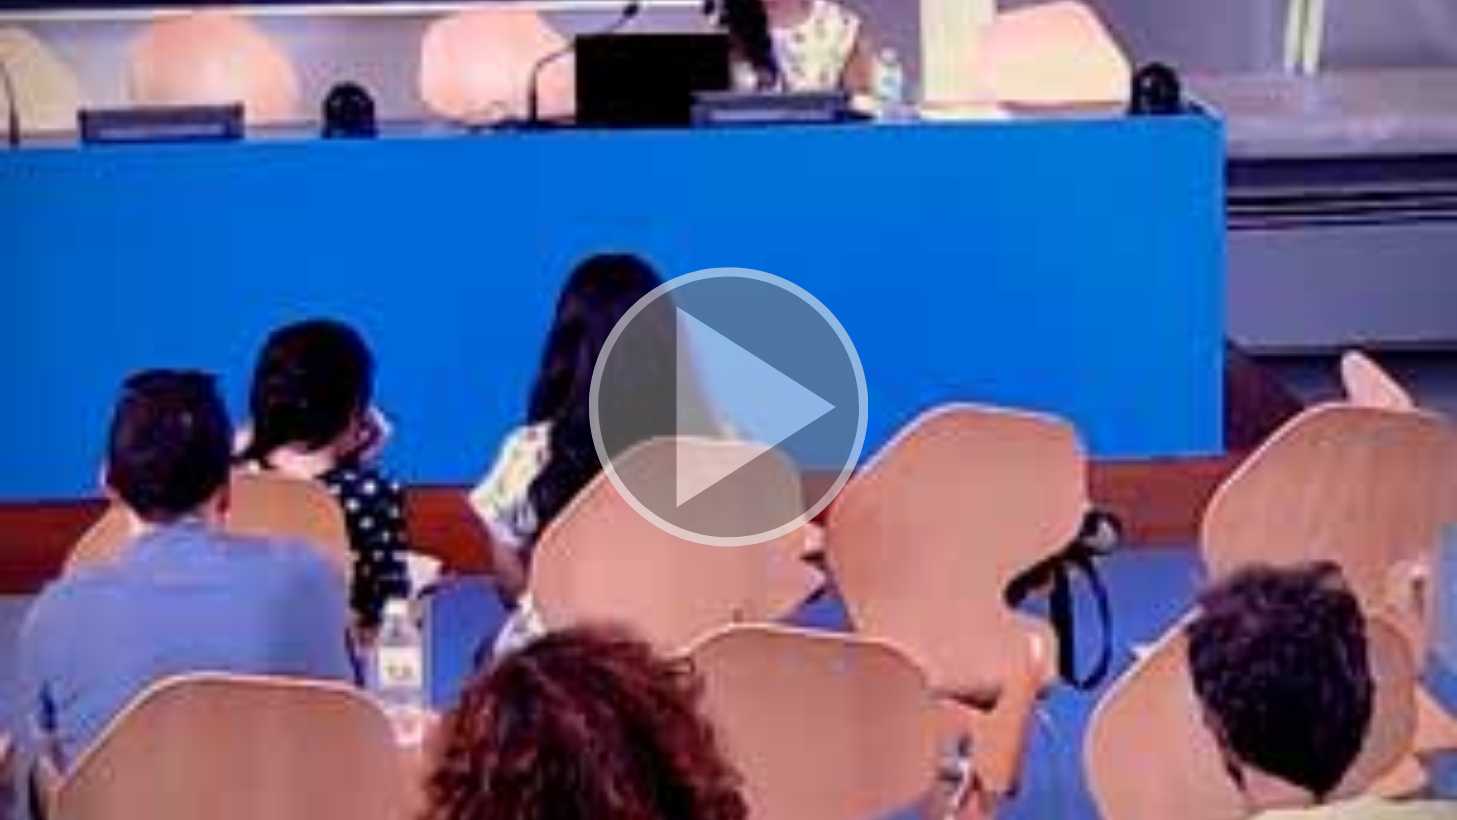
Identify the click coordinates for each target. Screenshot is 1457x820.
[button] (728, 410)
